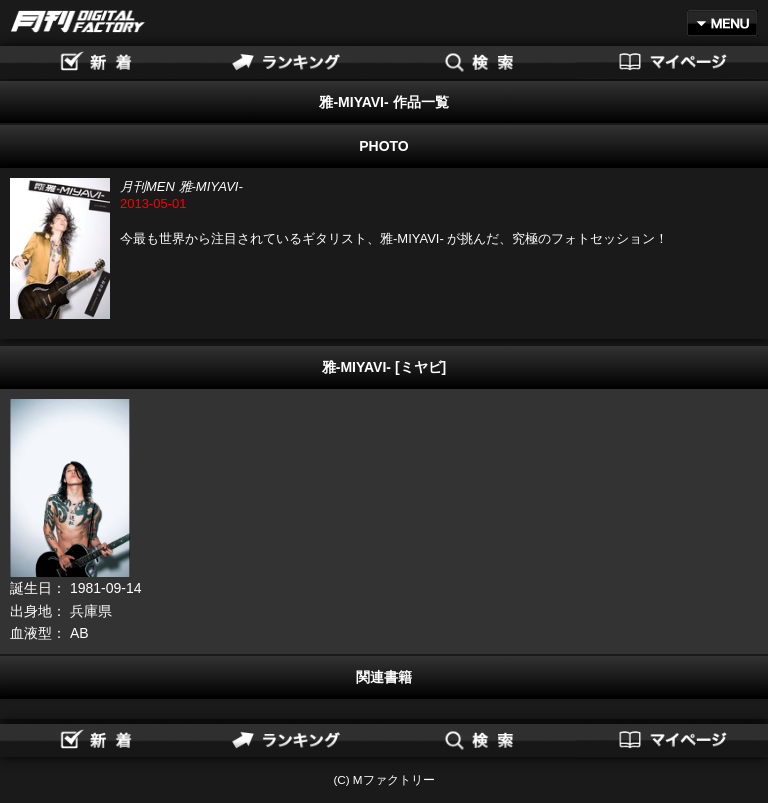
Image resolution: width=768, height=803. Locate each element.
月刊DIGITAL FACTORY (78, 21)
